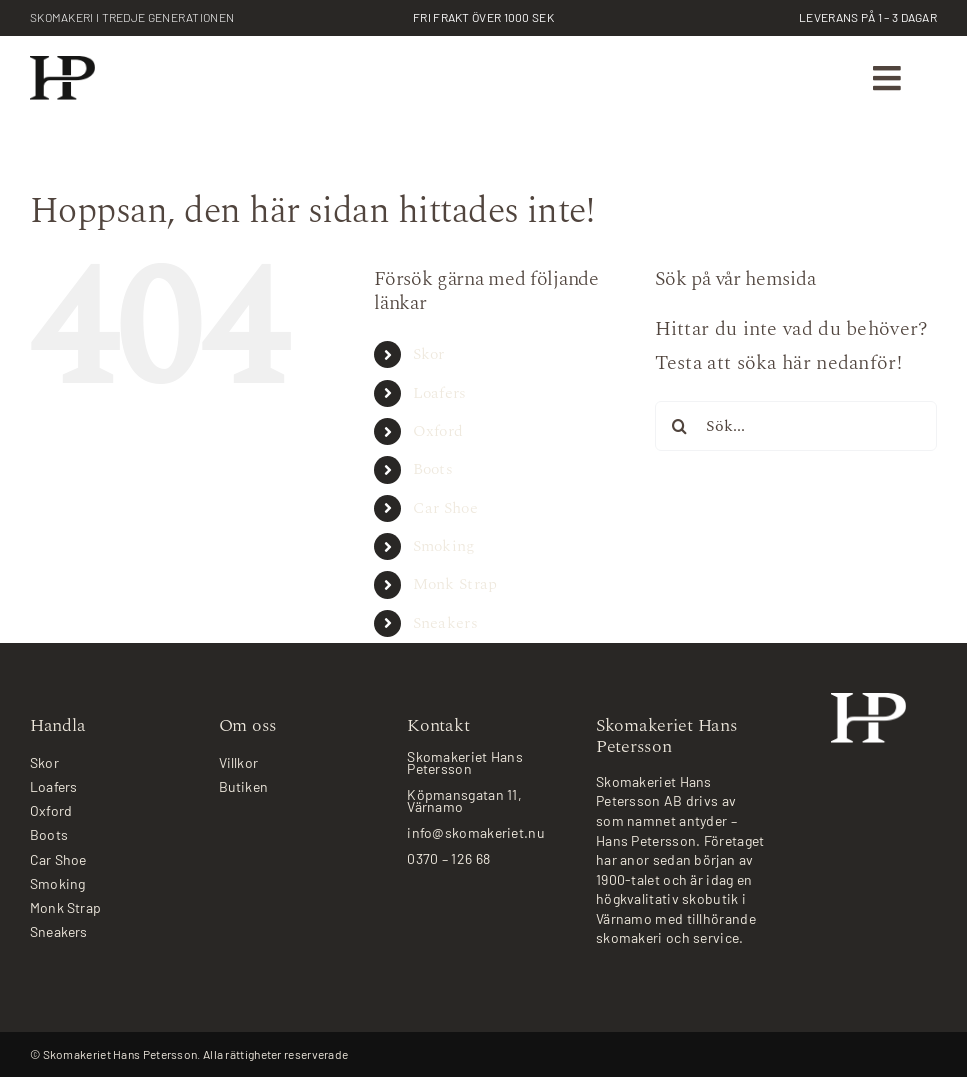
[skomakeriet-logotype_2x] (62, 66)
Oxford (438, 431)
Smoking (444, 546)
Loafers (440, 393)
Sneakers (445, 623)
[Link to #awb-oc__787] (887, 78)
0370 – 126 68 (448, 858)
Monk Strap (455, 584)
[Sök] (680, 426)
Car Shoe (445, 508)
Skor (429, 354)
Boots (433, 469)
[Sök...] (796, 426)
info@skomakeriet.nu (476, 832)
